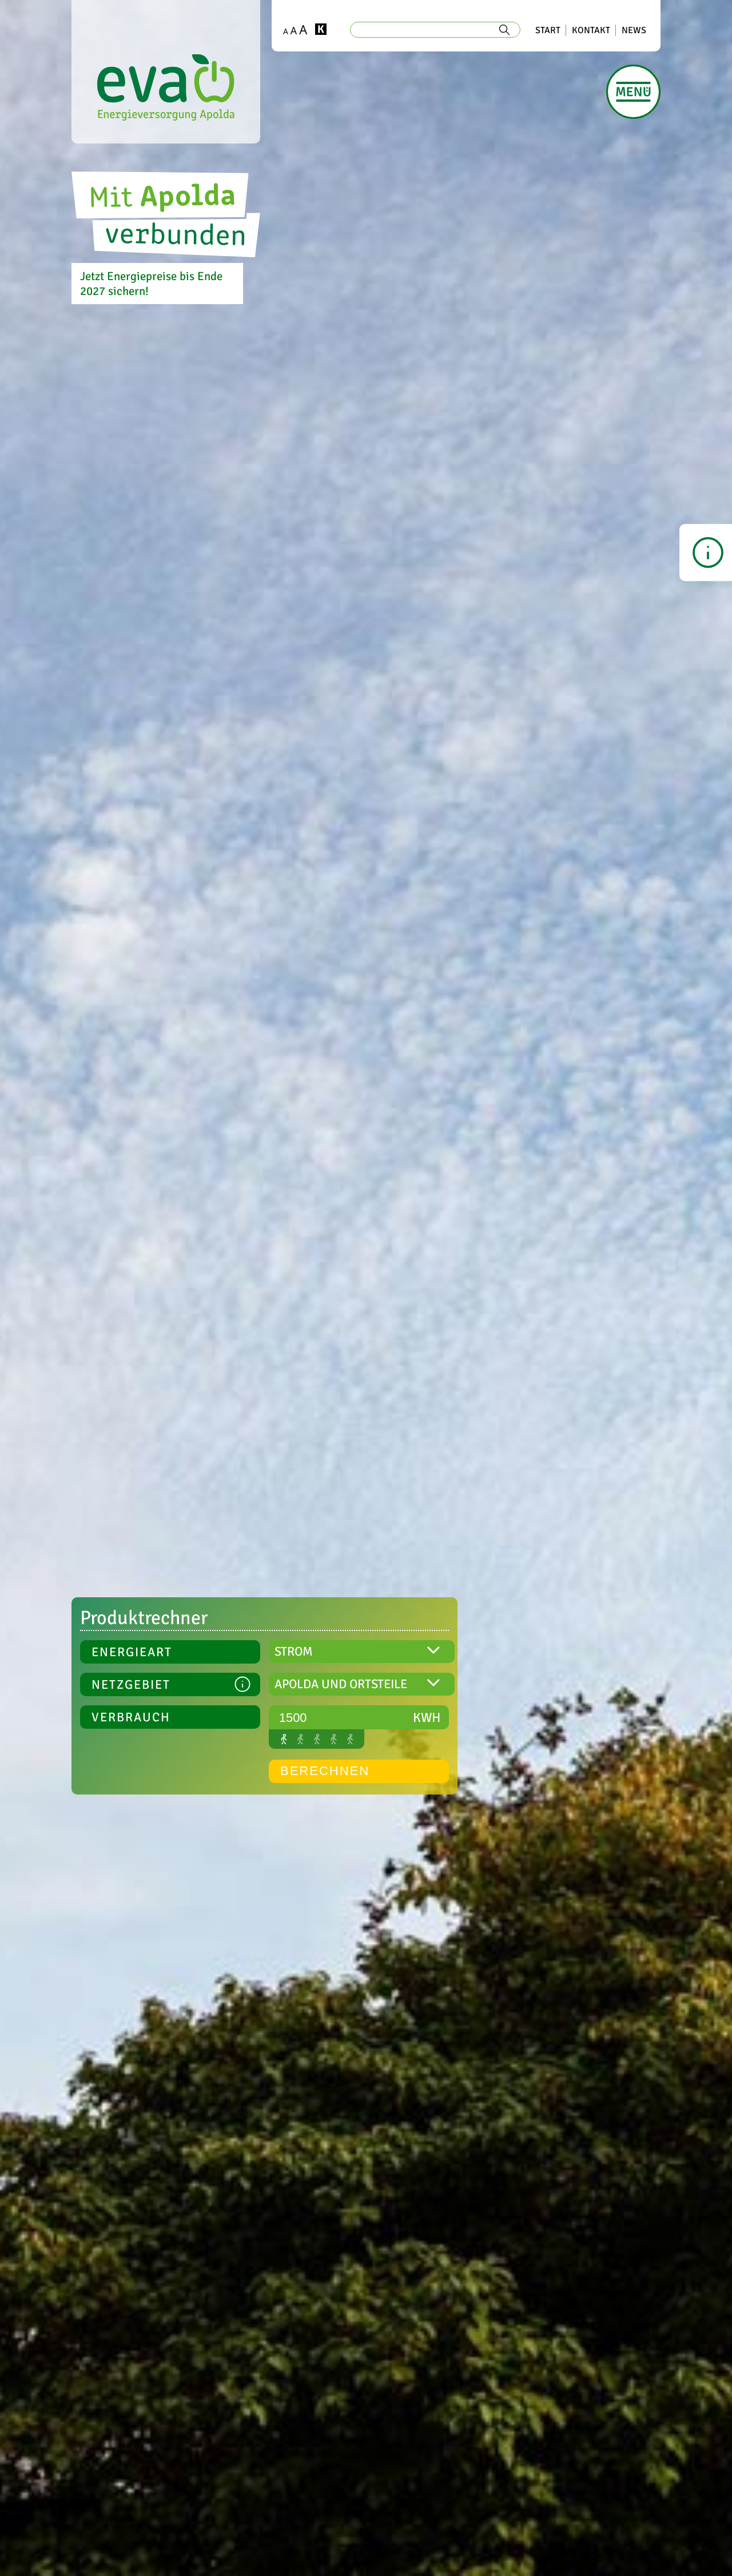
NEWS (634, 30)
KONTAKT (591, 30)
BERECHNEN (324, 1771)
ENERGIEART (132, 1652)
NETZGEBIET (171, 1686)
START (547, 30)
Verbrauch (131, 1717)
